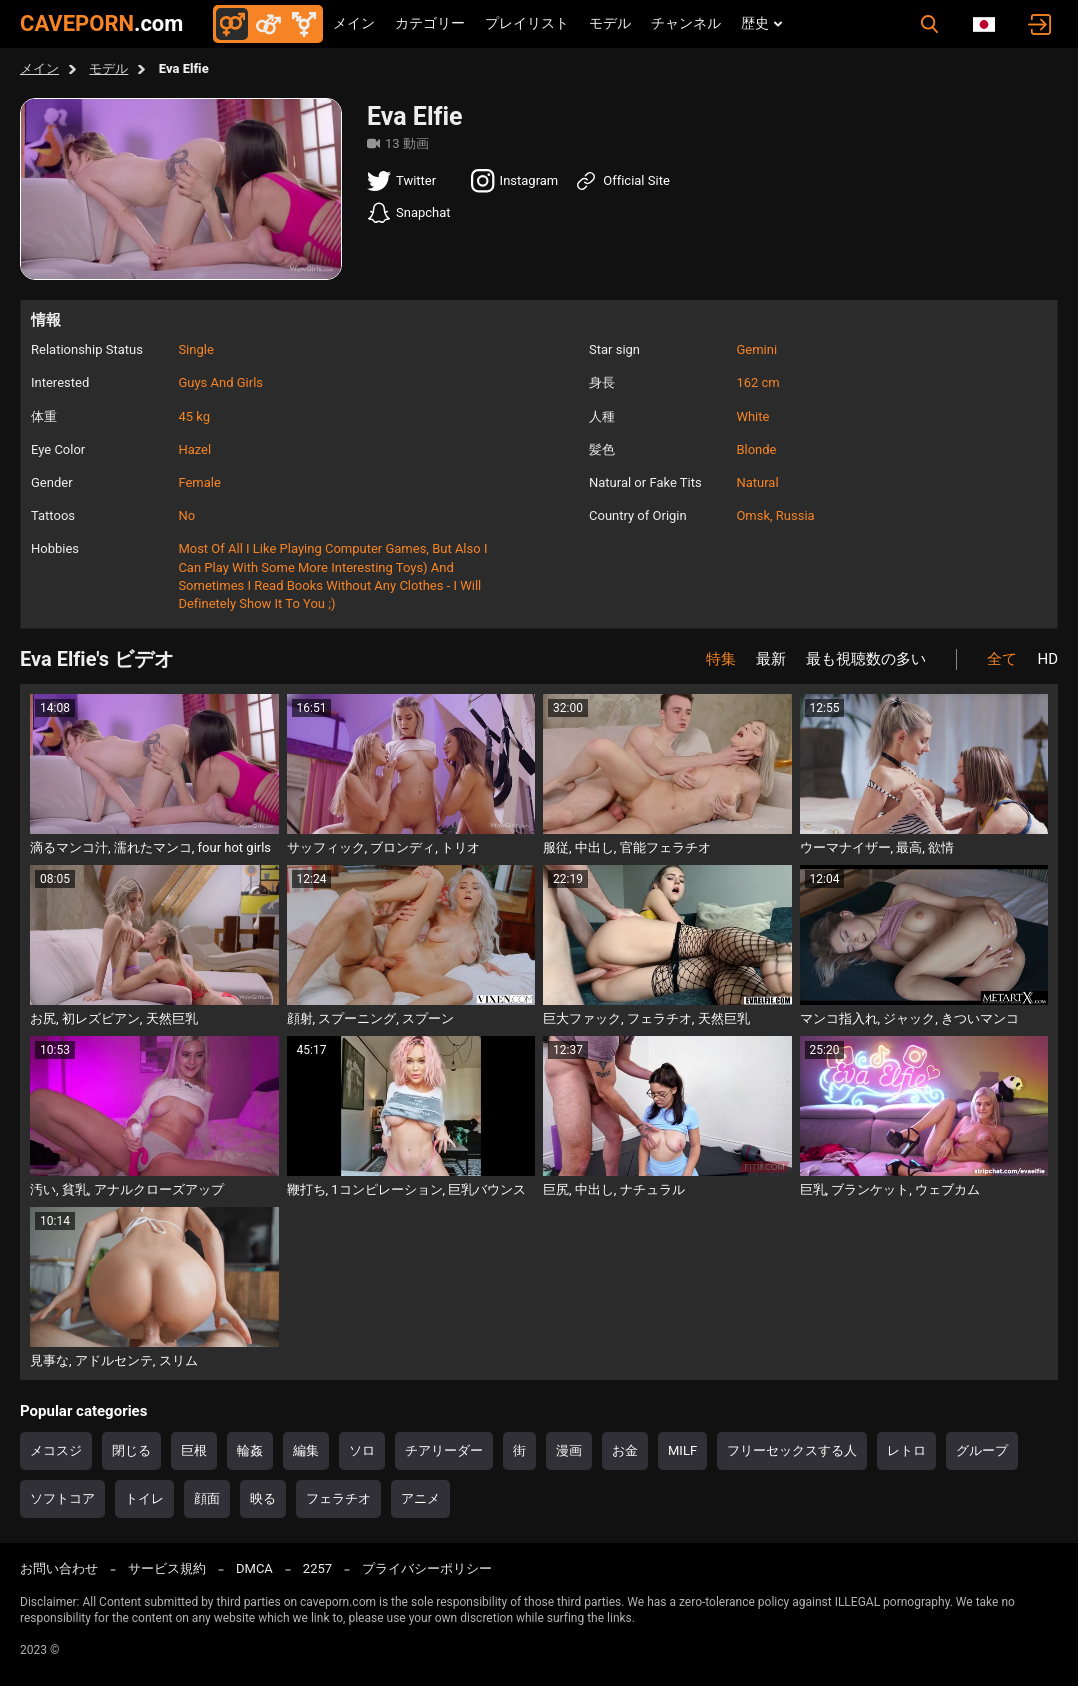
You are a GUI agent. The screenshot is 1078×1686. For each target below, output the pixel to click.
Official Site (622, 181)
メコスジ (56, 1450)
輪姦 (250, 1450)
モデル (610, 23)
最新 (771, 659)
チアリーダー (444, 1450)
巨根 (194, 1450)
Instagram (515, 181)
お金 (625, 1450)
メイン (354, 23)
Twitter (401, 181)
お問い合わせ (59, 1568)
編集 (306, 1450)
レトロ (906, 1450)
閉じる (131, 1450)
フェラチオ (338, 1498)
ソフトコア (62, 1498)
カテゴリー (430, 23)
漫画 (569, 1450)
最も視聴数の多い (866, 659)
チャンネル (686, 23)
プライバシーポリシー (427, 1568)
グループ (982, 1450)
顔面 (207, 1498)
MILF (682, 1450)
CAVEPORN (101, 23)
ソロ (362, 1450)
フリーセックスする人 (792, 1450)
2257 (317, 1568)
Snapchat (409, 213)
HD (1047, 659)
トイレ (144, 1498)
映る (263, 1498)
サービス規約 (167, 1568)
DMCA (254, 1568)
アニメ (420, 1498)
